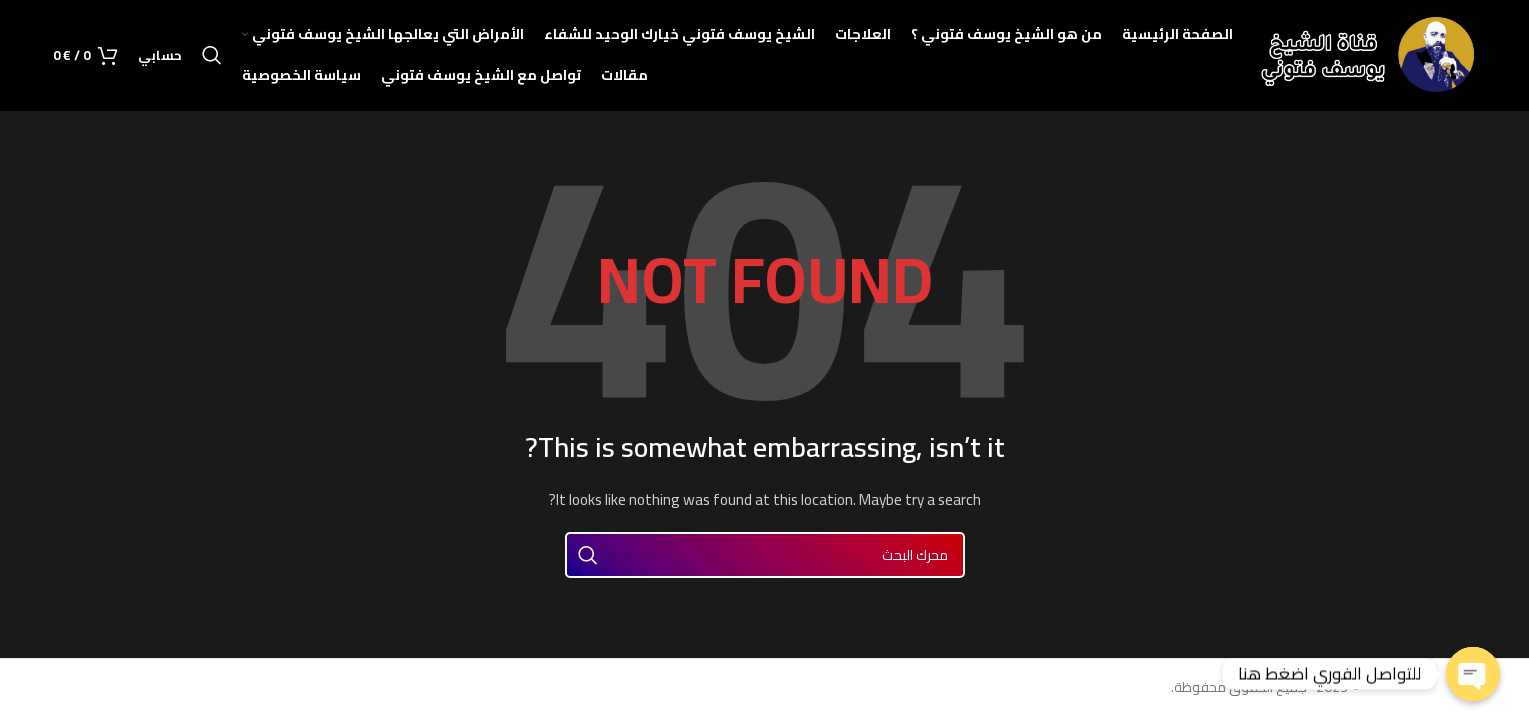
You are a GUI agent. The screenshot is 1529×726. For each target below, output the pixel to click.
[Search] (212, 61)
